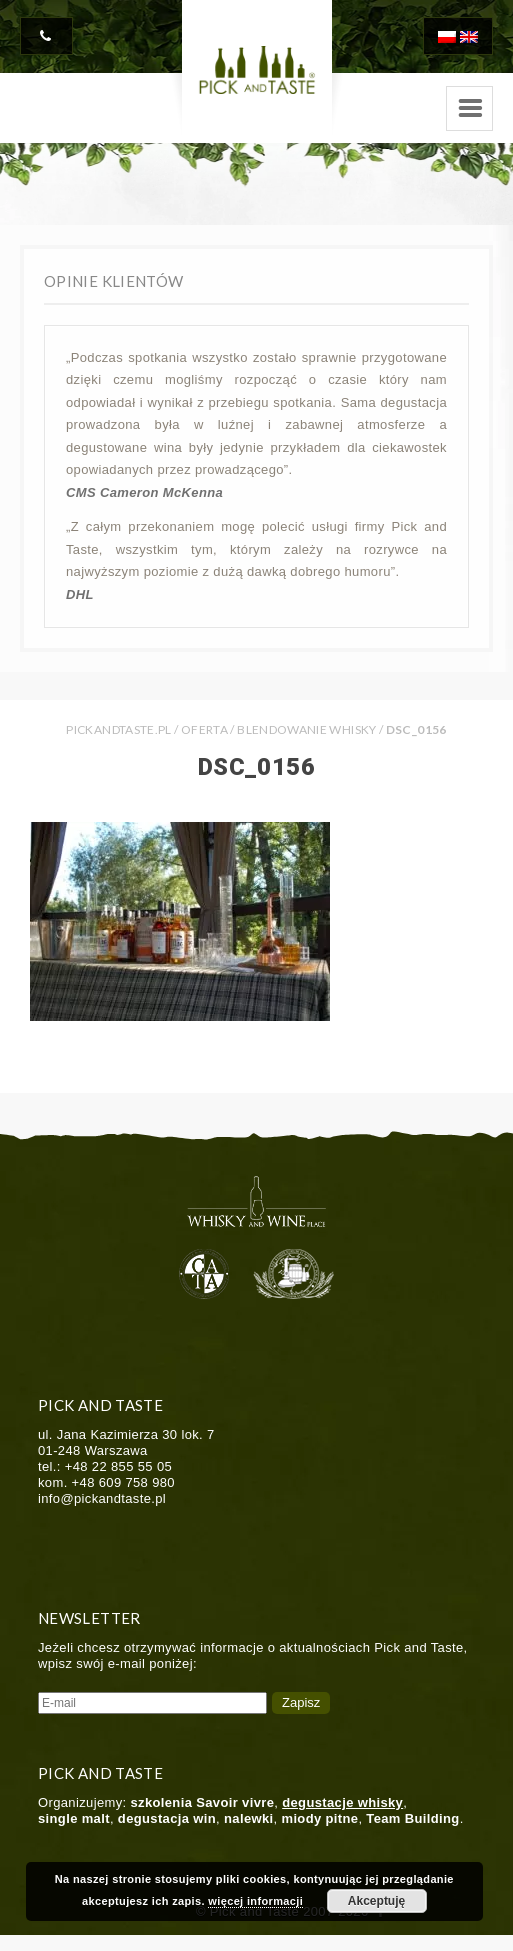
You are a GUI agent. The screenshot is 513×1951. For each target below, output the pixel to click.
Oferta (204, 729)
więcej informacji (255, 1901)
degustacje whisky (342, 1802)
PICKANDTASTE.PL (118, 729)
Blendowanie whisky (306, 729)
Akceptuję (376, 1901)
